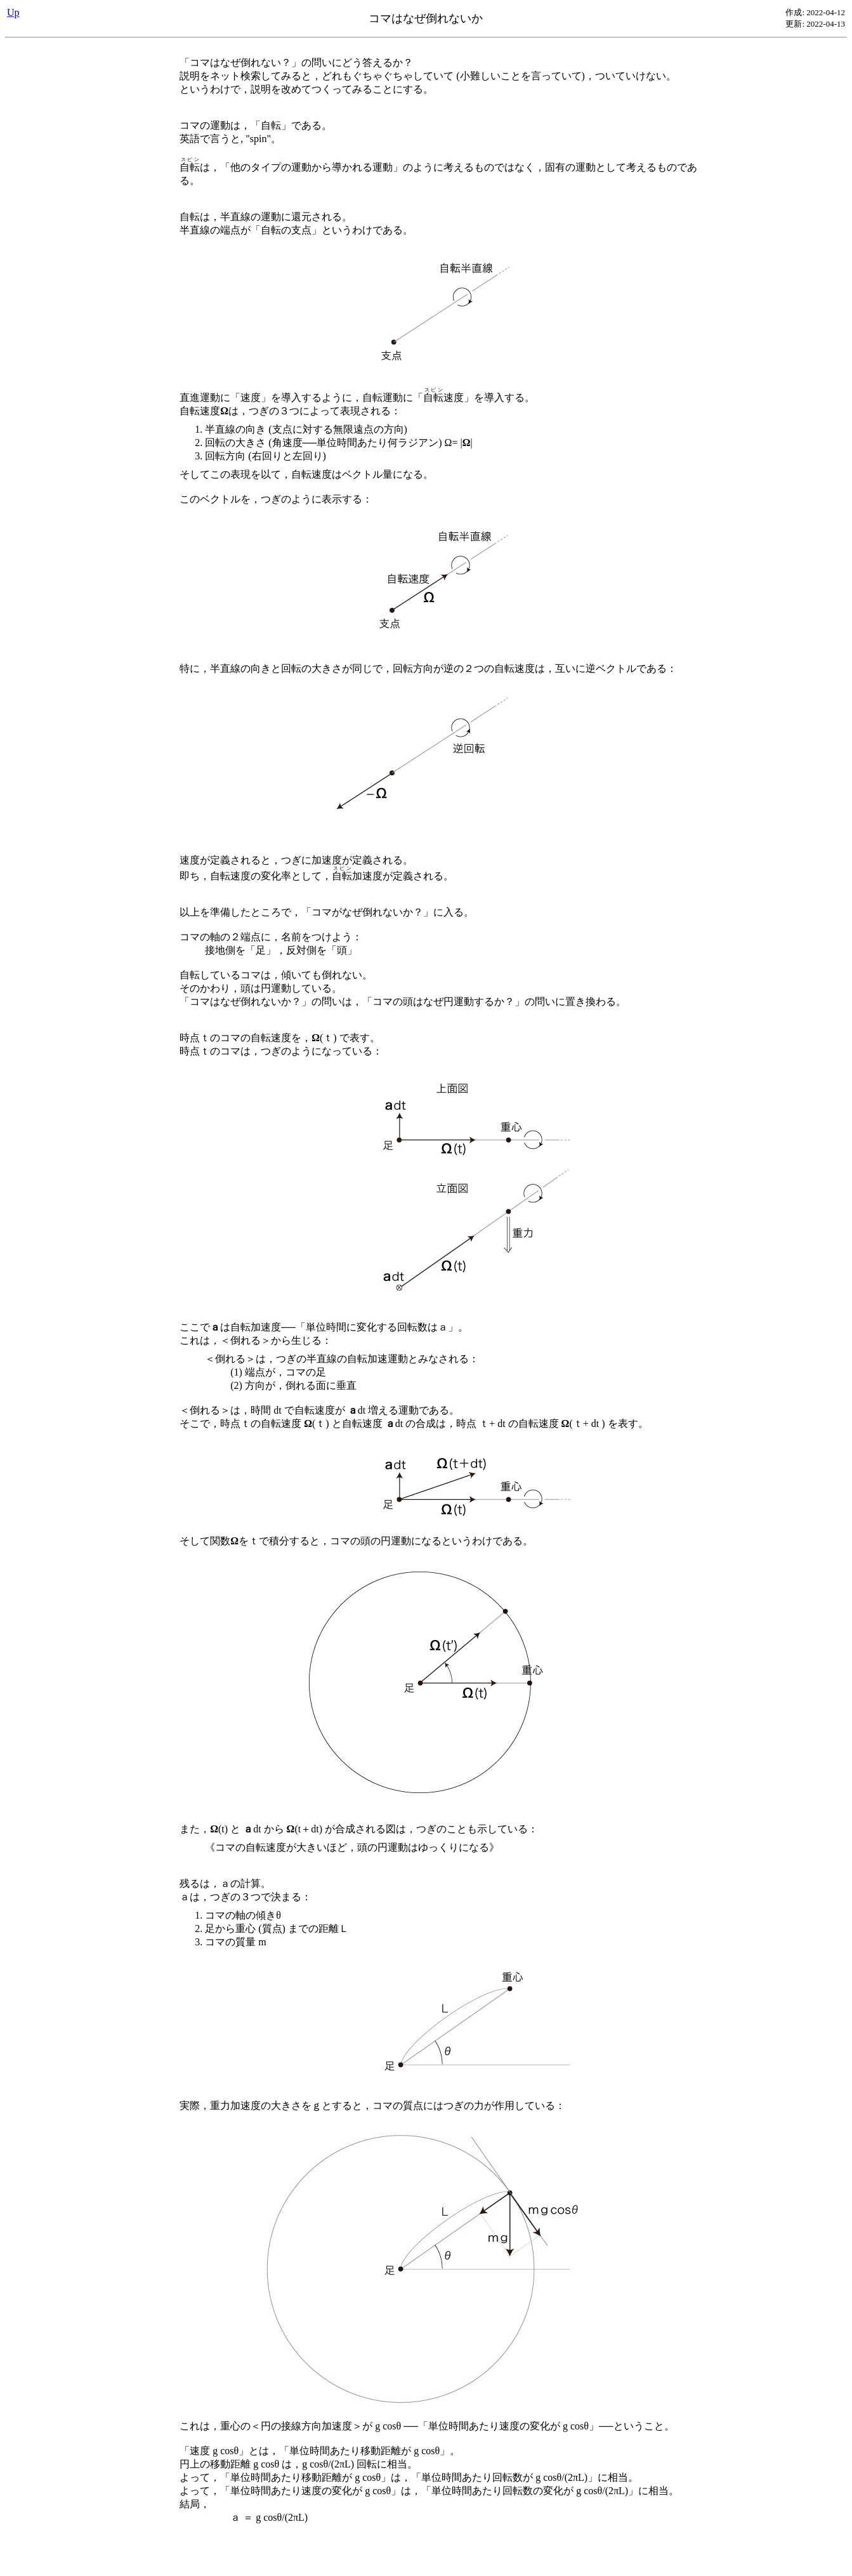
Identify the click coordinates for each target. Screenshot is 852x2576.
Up (13, 12)
